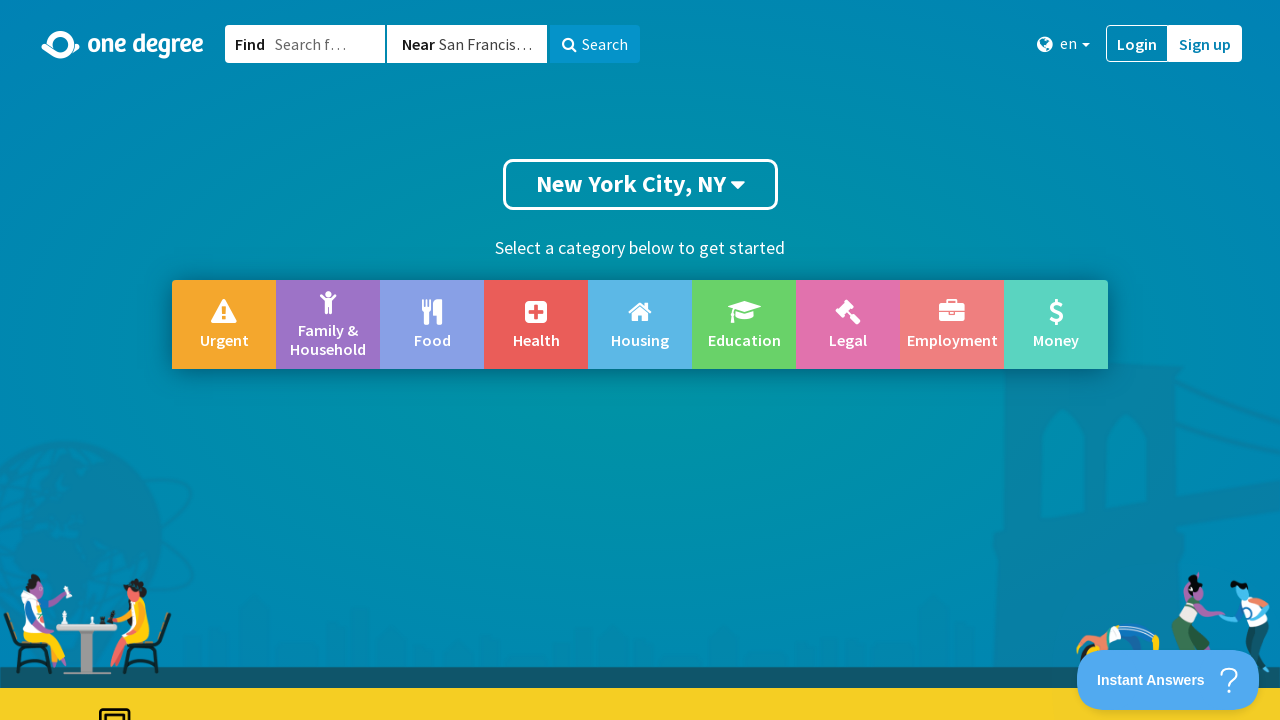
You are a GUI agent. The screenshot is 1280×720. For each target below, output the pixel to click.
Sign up (1205, 44)
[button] (640, 360)
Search (595, 44)
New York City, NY (640, 183)
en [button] (1063, 43)
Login (1137, 44)
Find (250, 44)
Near (418, 44)
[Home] (123, 45)
